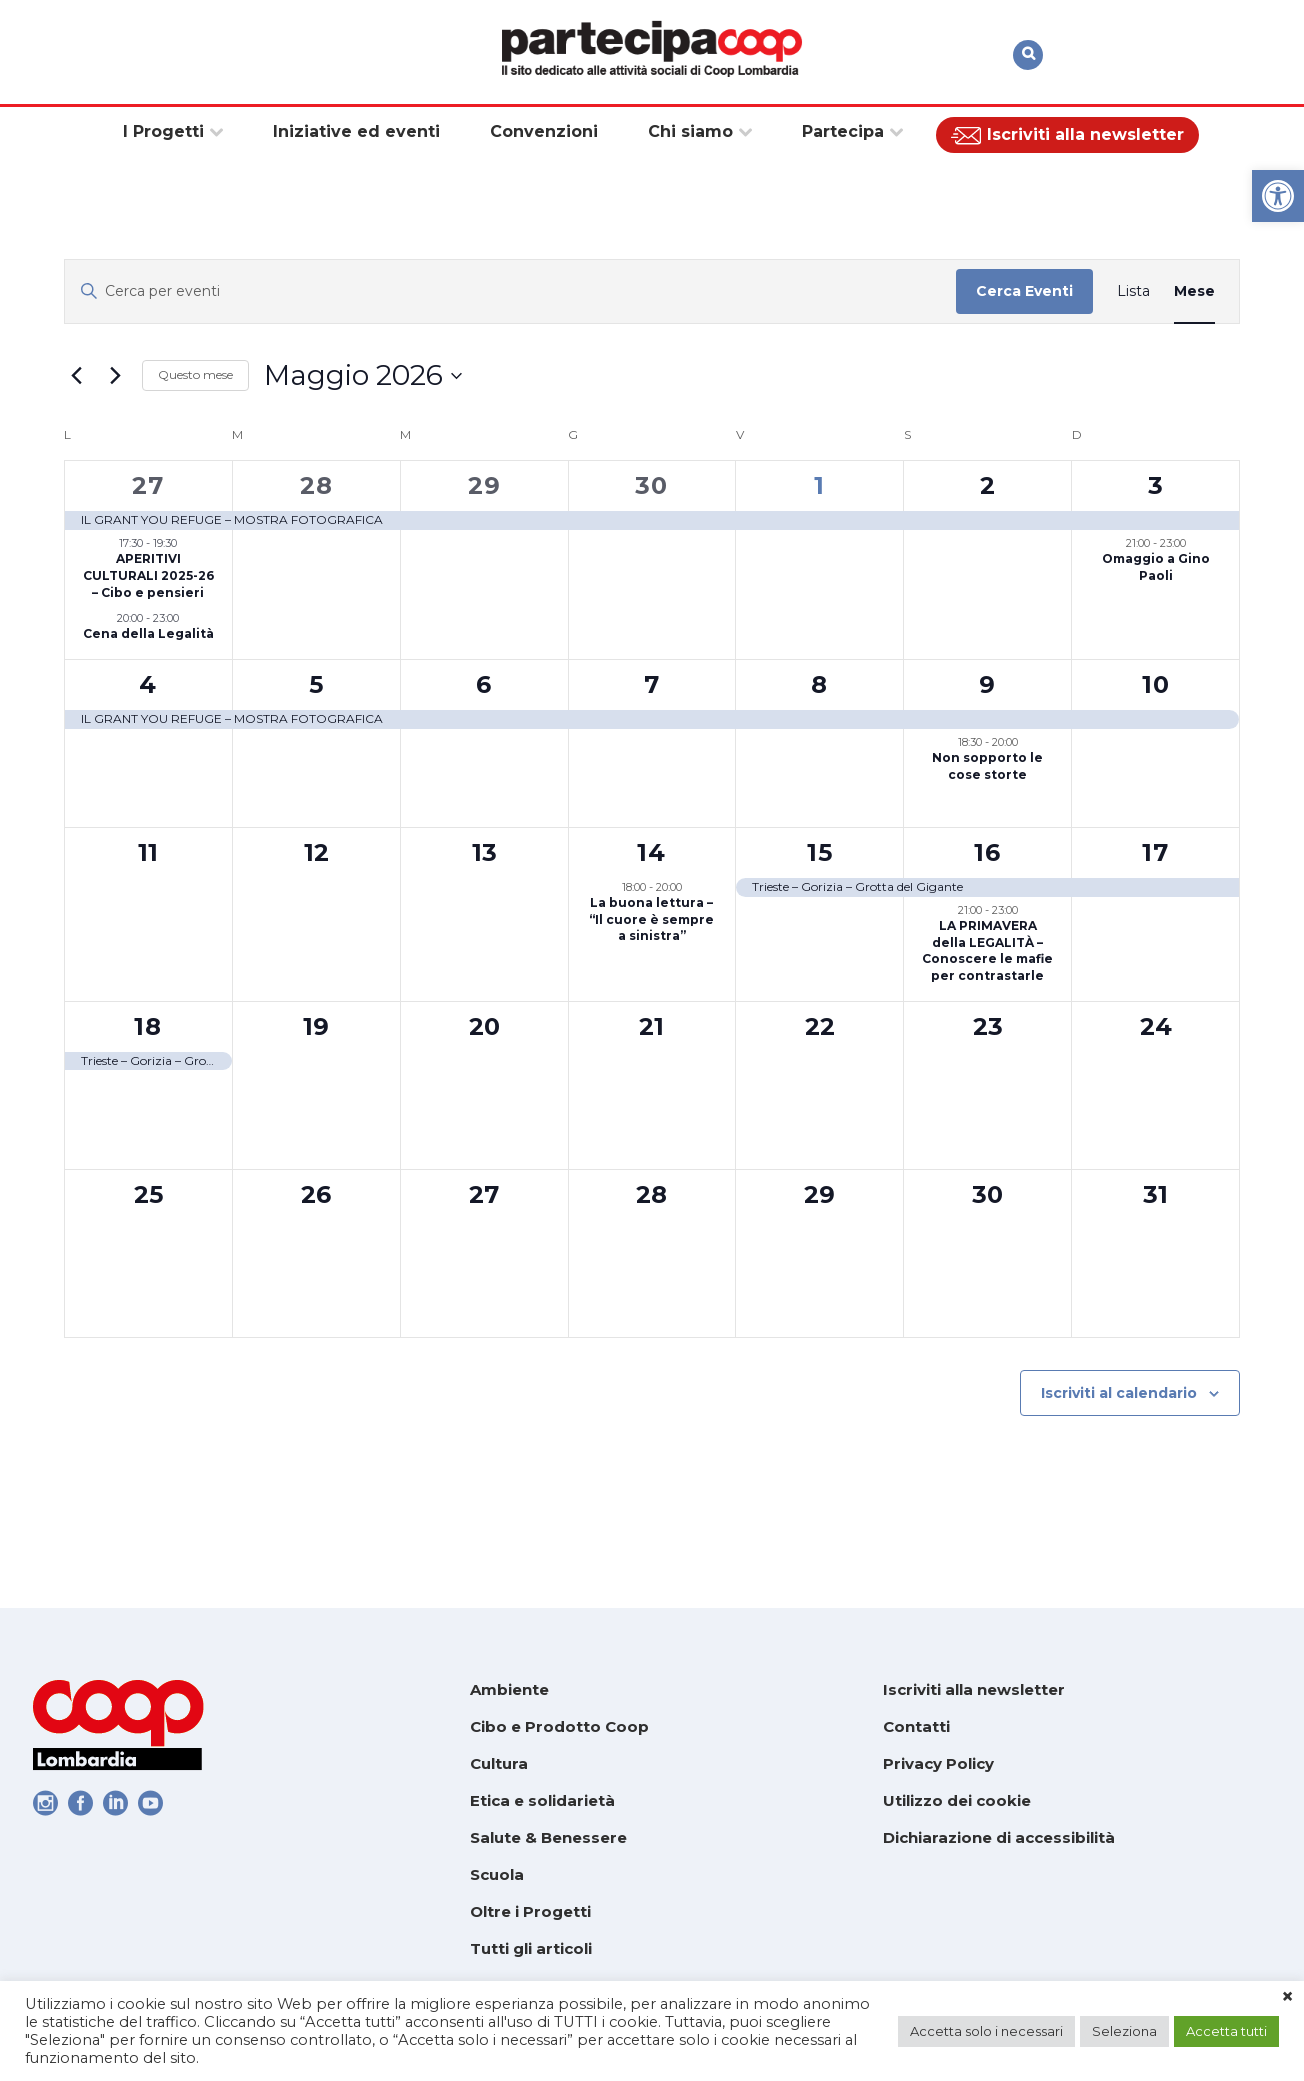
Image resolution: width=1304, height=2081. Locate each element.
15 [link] (820, 852)
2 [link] (988, 485)
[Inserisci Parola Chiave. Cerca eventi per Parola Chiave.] (510, 291)
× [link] (1287, 1997)
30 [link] (651, 485)
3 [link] (1156, 485)
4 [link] (148, 684)
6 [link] (484, 684)
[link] (1278, 196)
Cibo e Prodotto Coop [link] (559, 1726)
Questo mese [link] (195, 374)
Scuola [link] (497, 1874)
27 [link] (148, 485)
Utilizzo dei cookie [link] (957, 1800)
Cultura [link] (499, 1763)
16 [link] (987, 852)
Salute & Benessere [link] (548, 1837)
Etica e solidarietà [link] (542, 1800)
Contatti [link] (916, 1726)
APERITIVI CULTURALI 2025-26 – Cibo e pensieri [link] (148, 575)
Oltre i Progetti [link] (530, 1911)
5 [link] (316, 684)
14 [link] (651, 852)
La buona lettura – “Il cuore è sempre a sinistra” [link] (651, 919)
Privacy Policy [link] (938, 1763)
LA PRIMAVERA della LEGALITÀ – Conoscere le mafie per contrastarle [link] (987, 950)
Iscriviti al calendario (1119, 1393)
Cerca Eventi (1024, 291)
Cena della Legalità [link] (148, 633)
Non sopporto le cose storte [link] (987, 766)
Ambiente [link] (509, 1689)
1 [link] (819, 485)
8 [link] (819, 684)
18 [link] (148, 1026)
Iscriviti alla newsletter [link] (974, 1689)
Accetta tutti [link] (1226, 2031)
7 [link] (652, 684)
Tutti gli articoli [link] (531, 1948)
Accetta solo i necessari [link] (986, 2031)
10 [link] (1156, 684)
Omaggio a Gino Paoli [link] (1156, 567)
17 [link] (1155, 852)
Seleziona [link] (1124, 2031)
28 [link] (316, 485)
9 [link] (987, 684)
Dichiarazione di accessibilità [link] (999, 1837)
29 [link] (484, 485)
